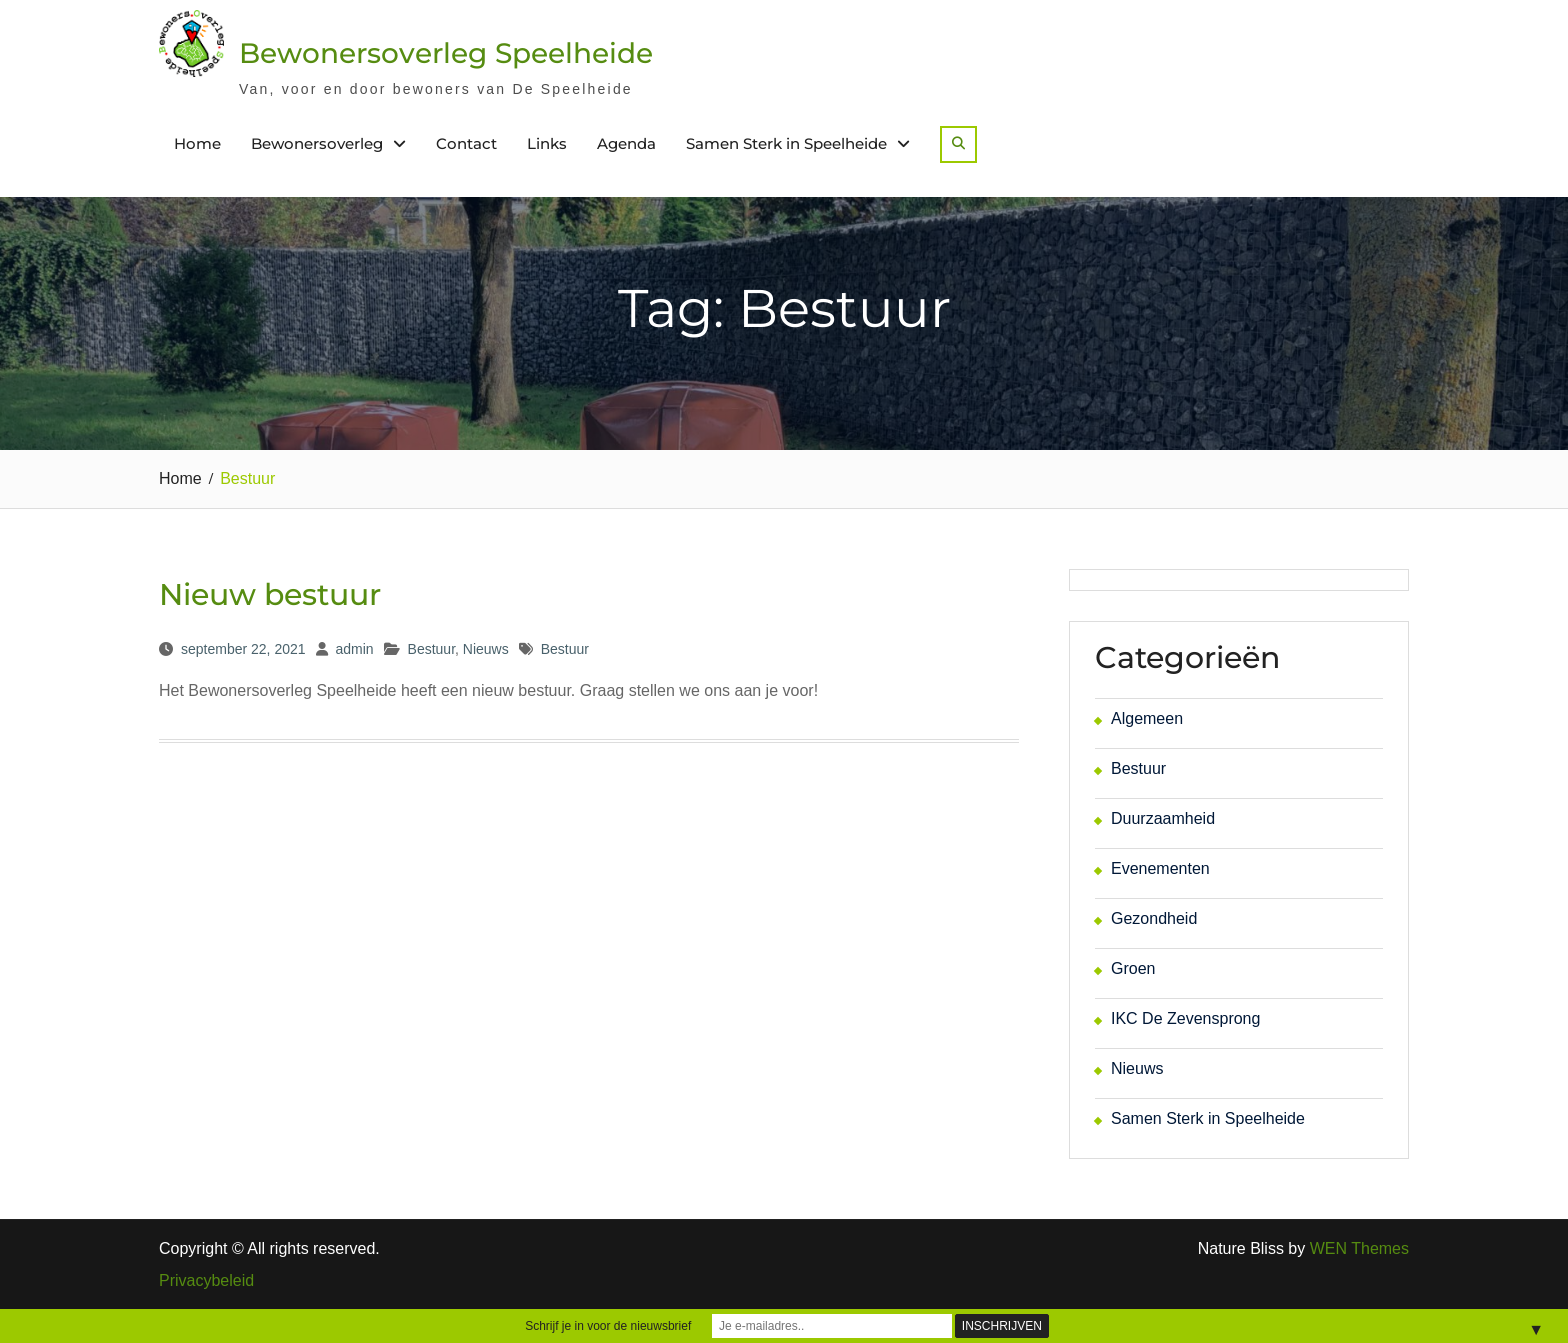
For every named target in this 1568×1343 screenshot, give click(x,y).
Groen (1133, 968)
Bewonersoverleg (317, 143)
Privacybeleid (206, 1281)
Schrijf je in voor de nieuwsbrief (608, 1326)
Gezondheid (1154, 918)
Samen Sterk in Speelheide (786, 143)
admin (354, 649)
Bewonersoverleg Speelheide (446, 53)
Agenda (626, 143)
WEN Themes (1359, 1248)
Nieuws (486, 649)
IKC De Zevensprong (1185, 1018)
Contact (466, 143)
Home (197, 143)
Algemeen (1147, 718)
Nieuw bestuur (270, 594)
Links (547, 143)
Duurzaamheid (1163, 818)
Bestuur (431, 649)
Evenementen (1160, 868)
